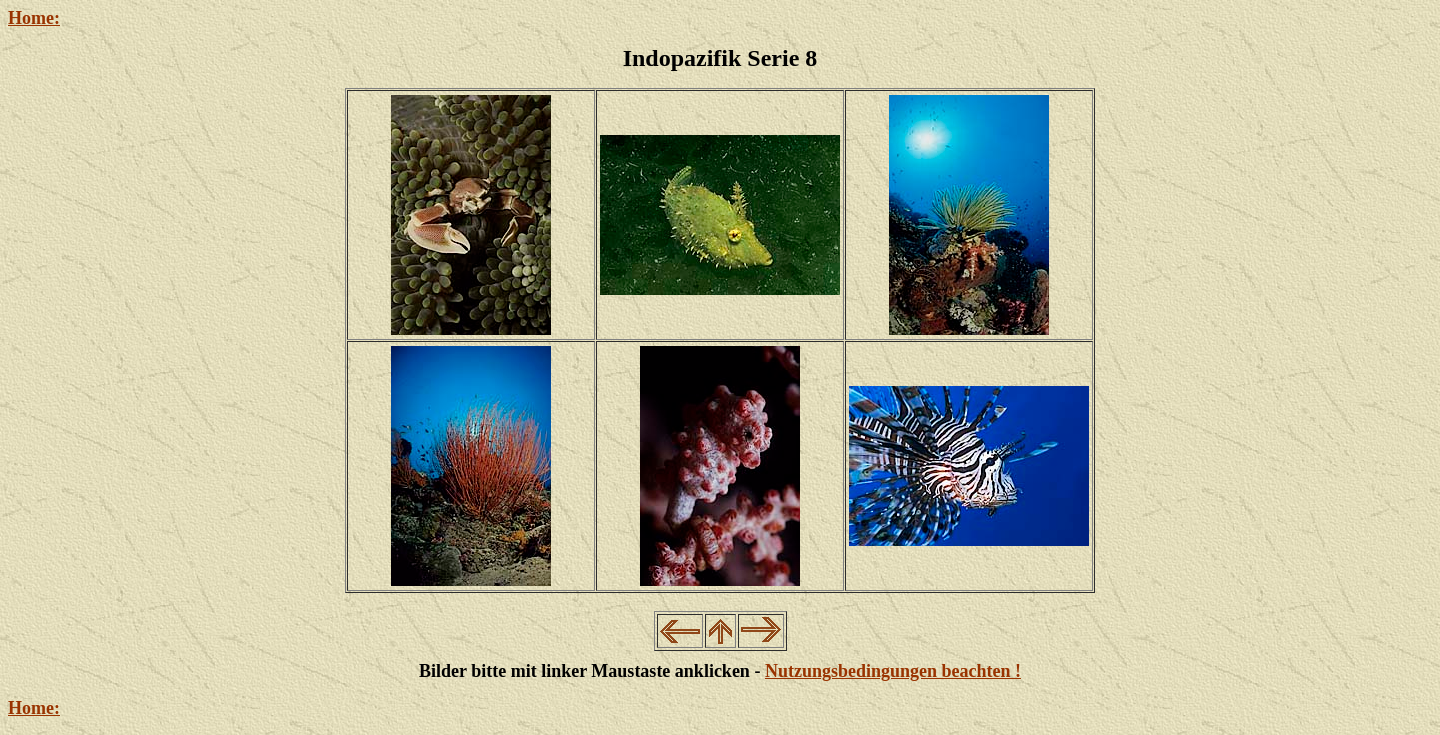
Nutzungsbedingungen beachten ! (893, 671)
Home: (34, 18)
